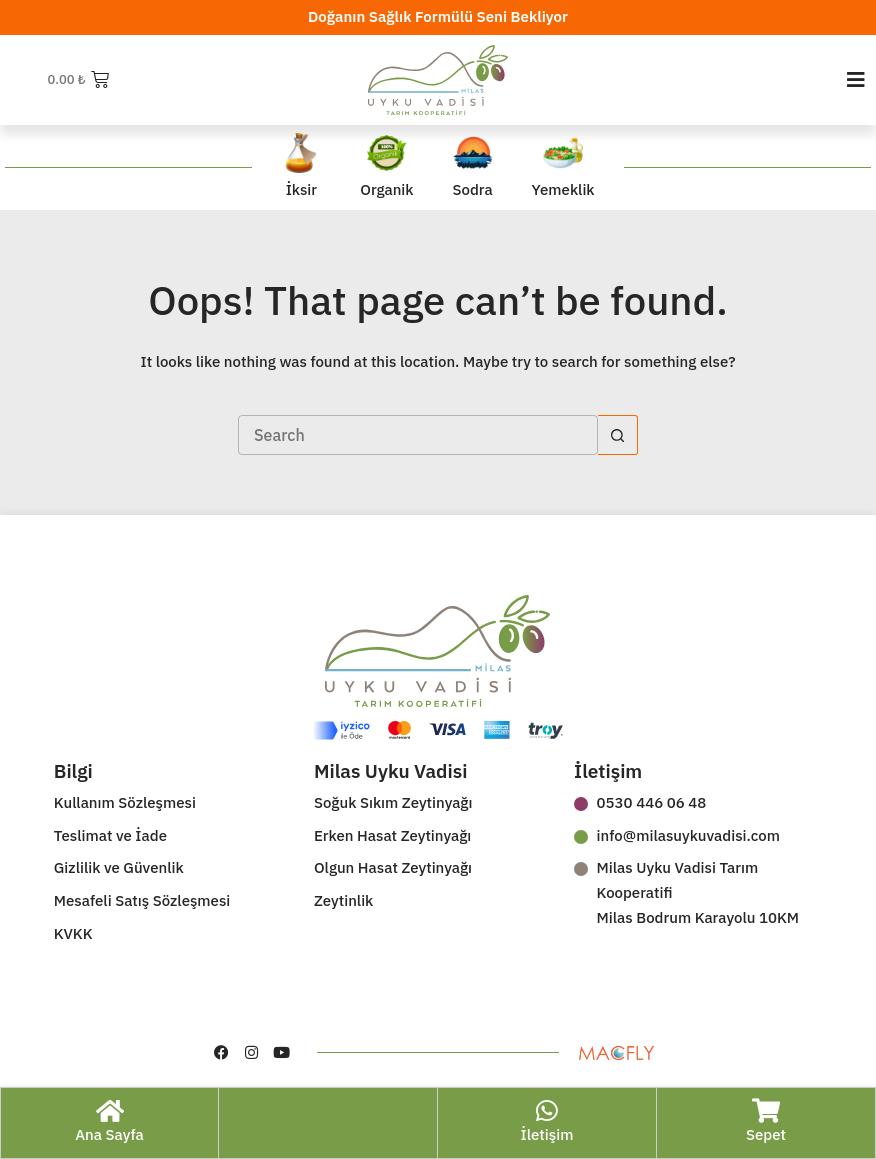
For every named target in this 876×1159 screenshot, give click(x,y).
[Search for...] (418, 435)
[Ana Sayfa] (109, 1110)
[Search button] (618, 435)
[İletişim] (547, 1110)
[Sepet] (766, 1110)
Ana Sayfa (109, 1134)
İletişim (547, 1134)
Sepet (766, 1134)
